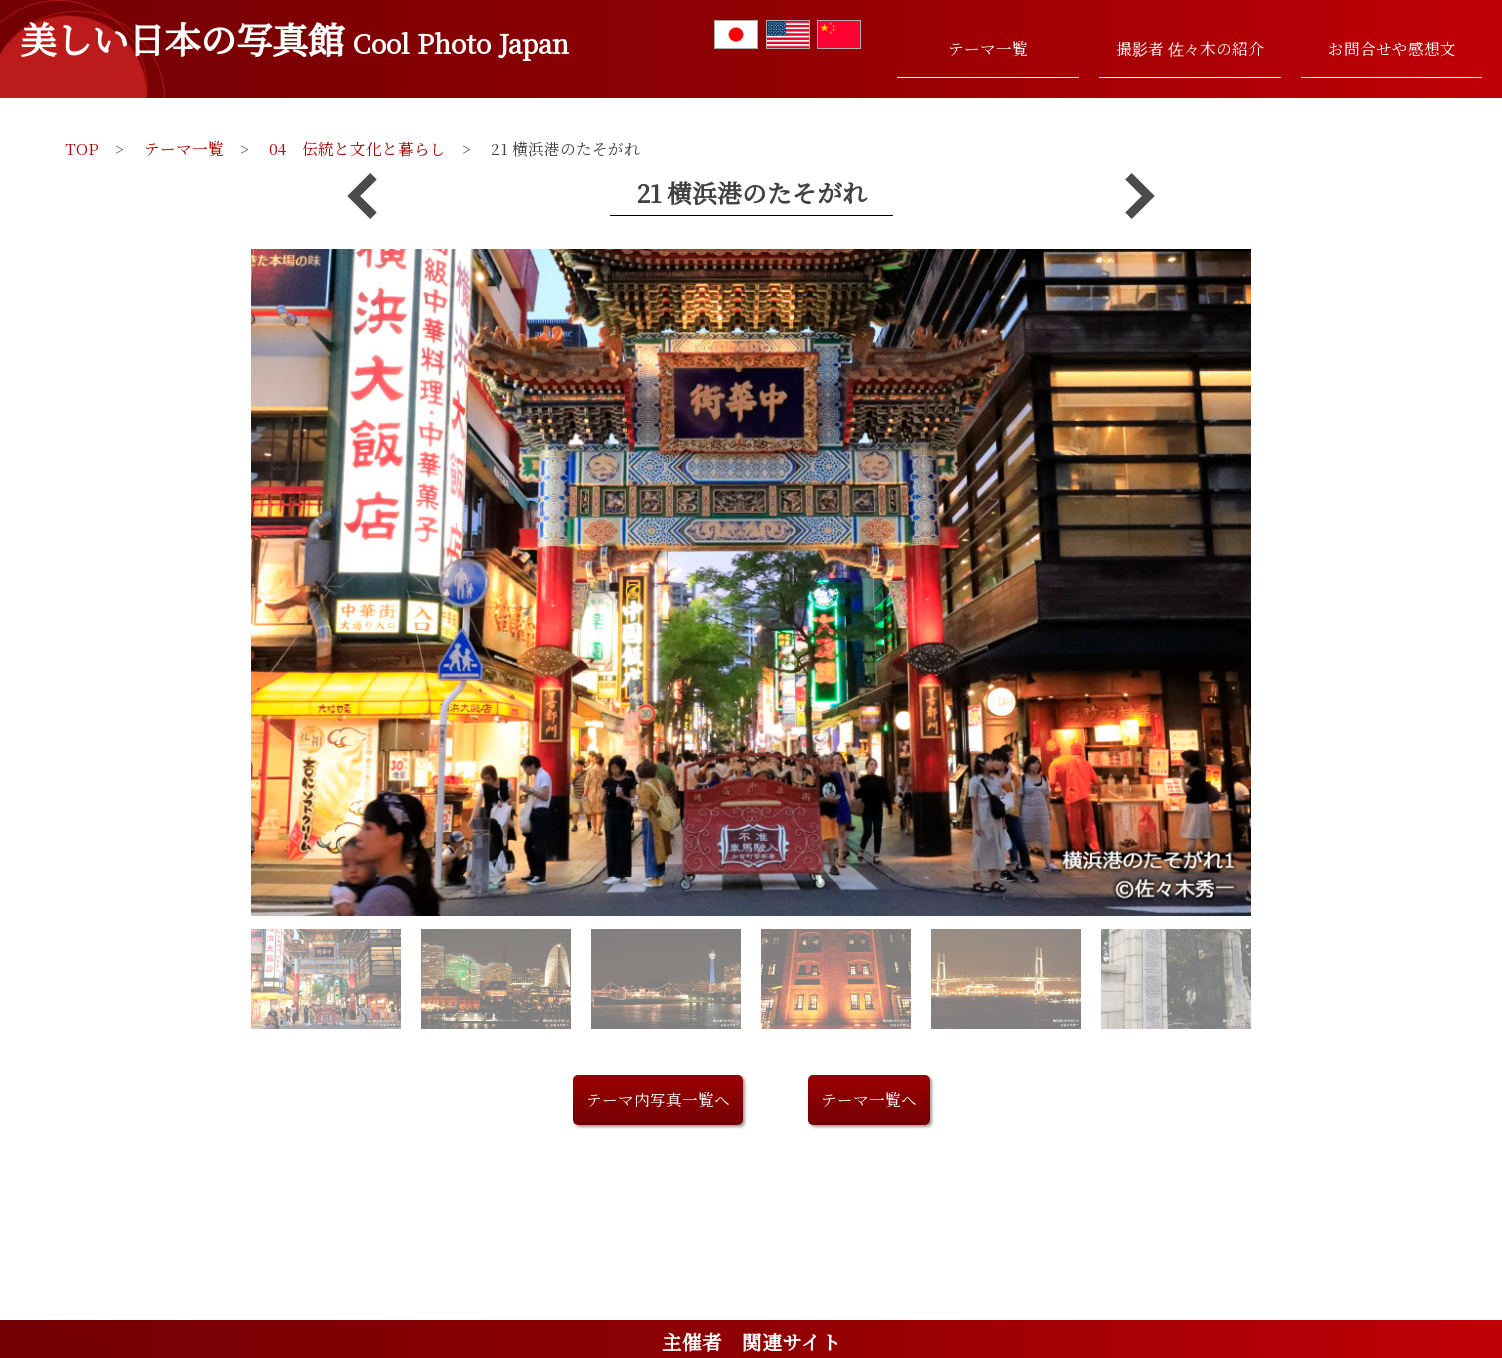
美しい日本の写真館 (294, 38)
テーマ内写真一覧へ (658, 1099)
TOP (82, 148)
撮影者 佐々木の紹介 (1190, 48)
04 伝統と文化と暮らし (357, 148)
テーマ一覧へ (869, 1099)
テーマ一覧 (988, 48)
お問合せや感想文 (1392, 48)
